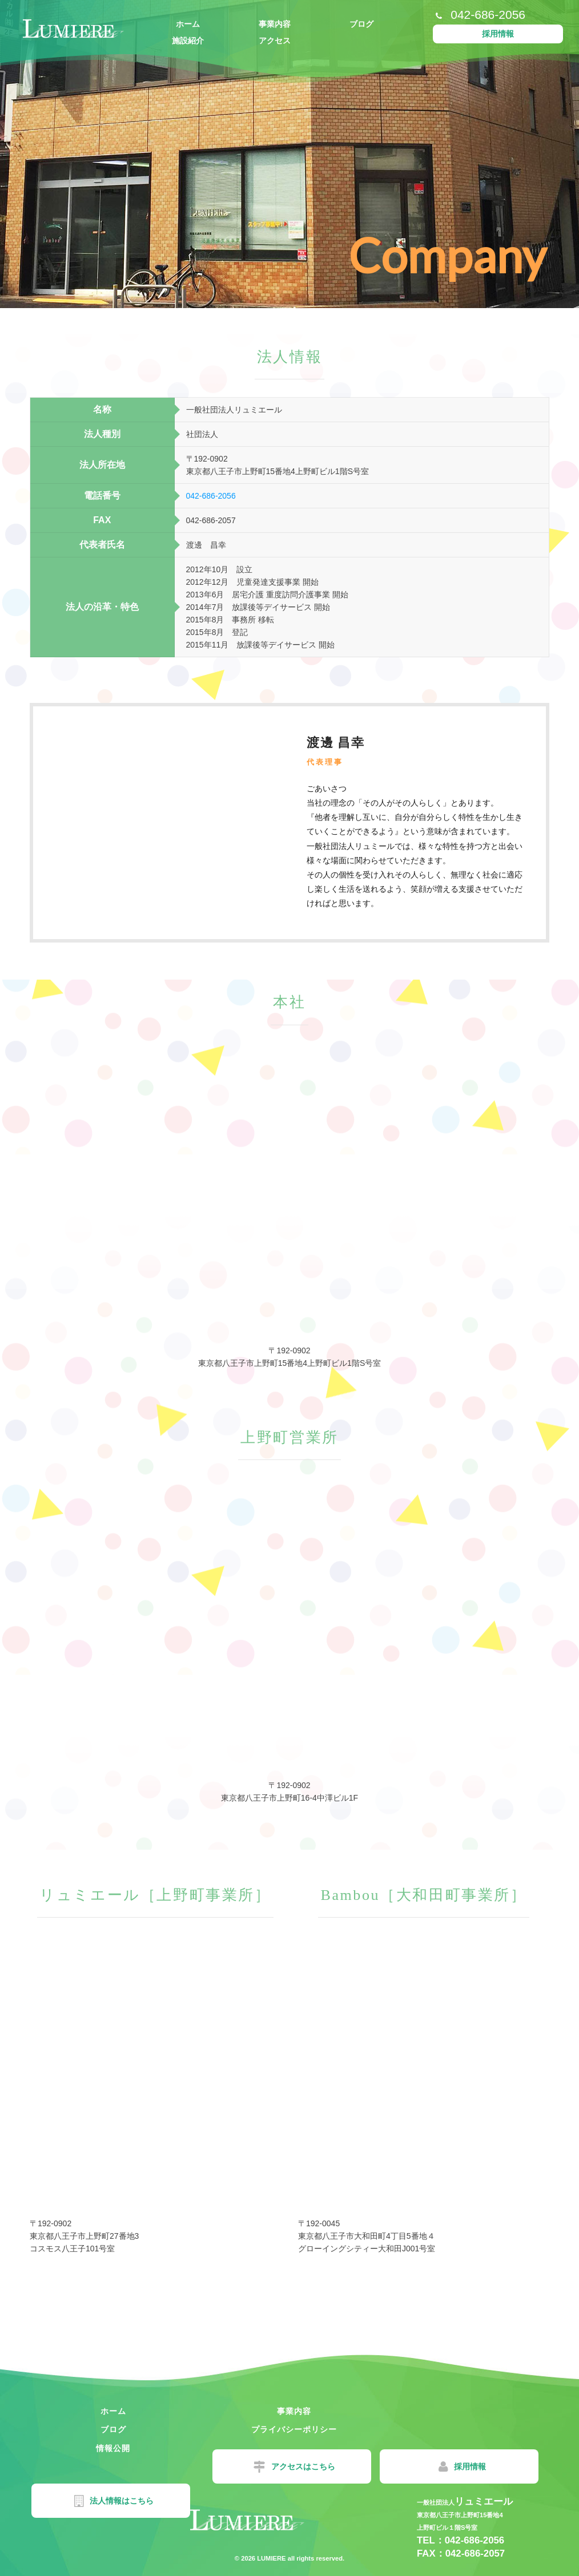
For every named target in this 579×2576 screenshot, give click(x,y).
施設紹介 (188, 40)
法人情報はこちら (448, 2467)
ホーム (188, 24)
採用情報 (498, 33)
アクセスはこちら (114, 2467)
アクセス (275, 40)
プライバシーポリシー (107, 2429)
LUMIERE (270, 2558)
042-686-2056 (211, 495)
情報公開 (274, 2429)
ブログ (361, 24)
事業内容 (275, 24)
